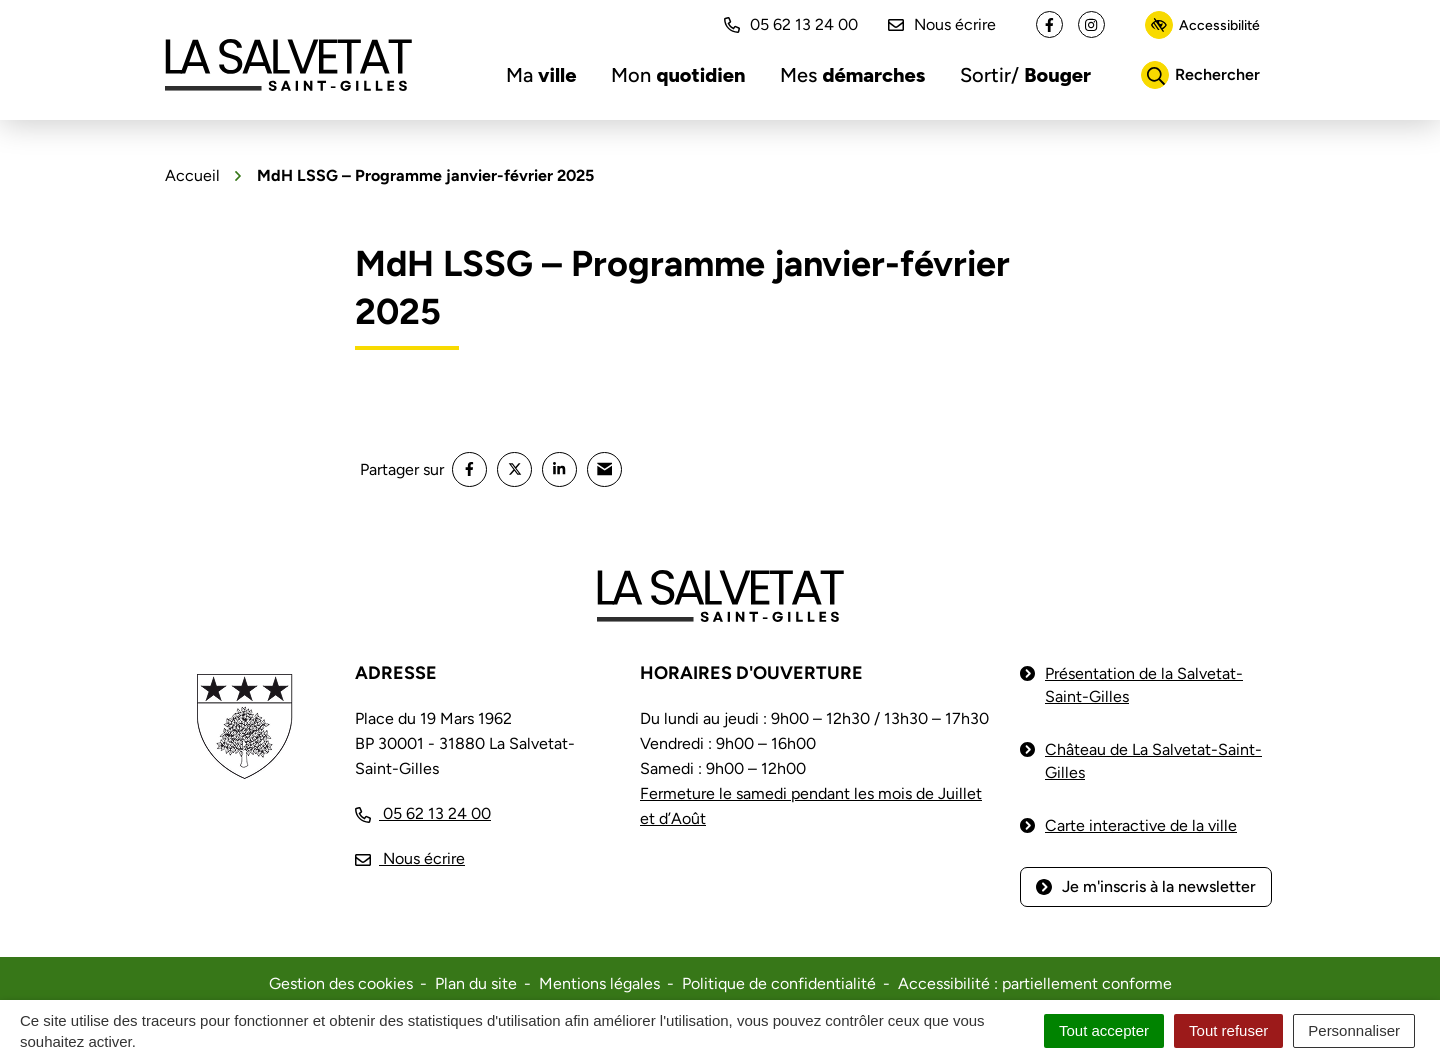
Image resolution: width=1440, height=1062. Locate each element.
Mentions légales (599, 983)
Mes (852, 75)
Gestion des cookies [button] (341, 983)
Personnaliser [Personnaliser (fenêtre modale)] (1354, 1030)
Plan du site (476, 983)
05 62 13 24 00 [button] (791, 24)
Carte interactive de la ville (1141, 825)
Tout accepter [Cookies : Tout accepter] (1104, 1030)
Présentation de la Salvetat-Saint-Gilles (1144, 685)
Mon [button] (678, 75)
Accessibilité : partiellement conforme (1035, 983)
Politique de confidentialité (779, 983)
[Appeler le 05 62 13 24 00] (423, 813)
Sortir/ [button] (1025, 75)
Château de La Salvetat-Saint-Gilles (1153, 761)
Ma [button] (541, 75)
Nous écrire (942, 24)
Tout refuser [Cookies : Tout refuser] (1228, 1030)
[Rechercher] (1200, 75)
